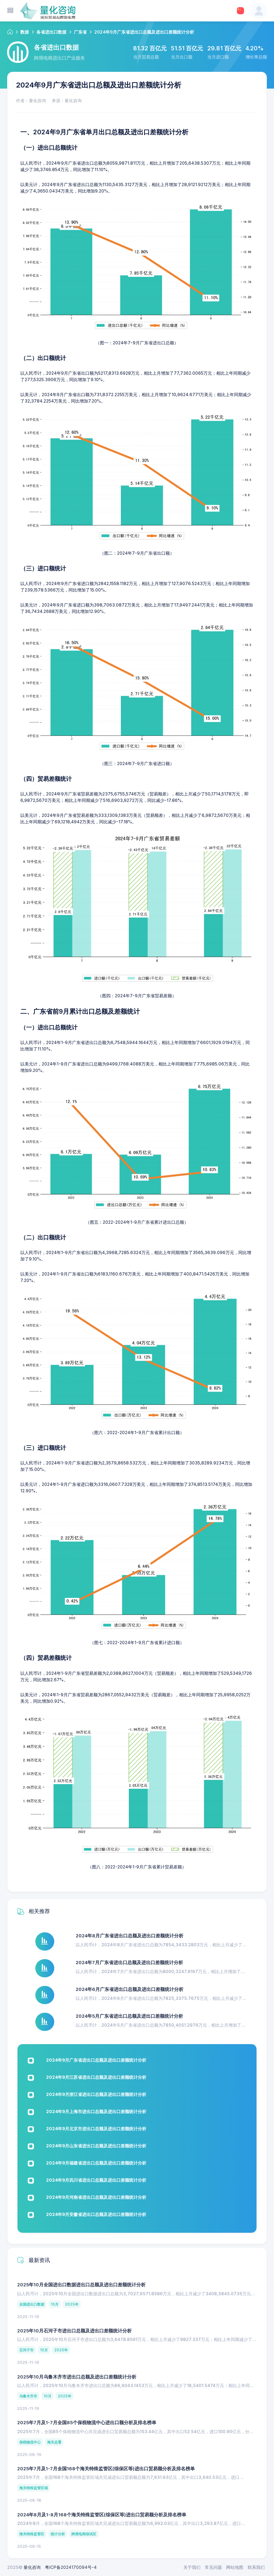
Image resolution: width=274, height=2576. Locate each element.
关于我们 (192, 2567)
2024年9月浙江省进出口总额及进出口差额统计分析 (96, 2094)
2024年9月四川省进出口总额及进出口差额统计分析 (96, 2180)
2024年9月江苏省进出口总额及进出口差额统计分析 (96, 2077)
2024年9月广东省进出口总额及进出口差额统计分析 (96, 2060)
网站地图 (234, 2567)
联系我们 (256, 2567)
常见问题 (213, 2567)
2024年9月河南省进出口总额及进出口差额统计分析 (96, 2197)
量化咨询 (32, 2567)
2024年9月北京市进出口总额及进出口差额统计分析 (96, 2128)
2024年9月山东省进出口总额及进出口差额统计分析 (96, 2145)
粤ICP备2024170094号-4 (71, 2567)
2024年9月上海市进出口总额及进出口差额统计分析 (96, 2111)
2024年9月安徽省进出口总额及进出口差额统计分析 (96, 2214)
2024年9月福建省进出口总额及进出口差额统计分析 (96, 2163)
